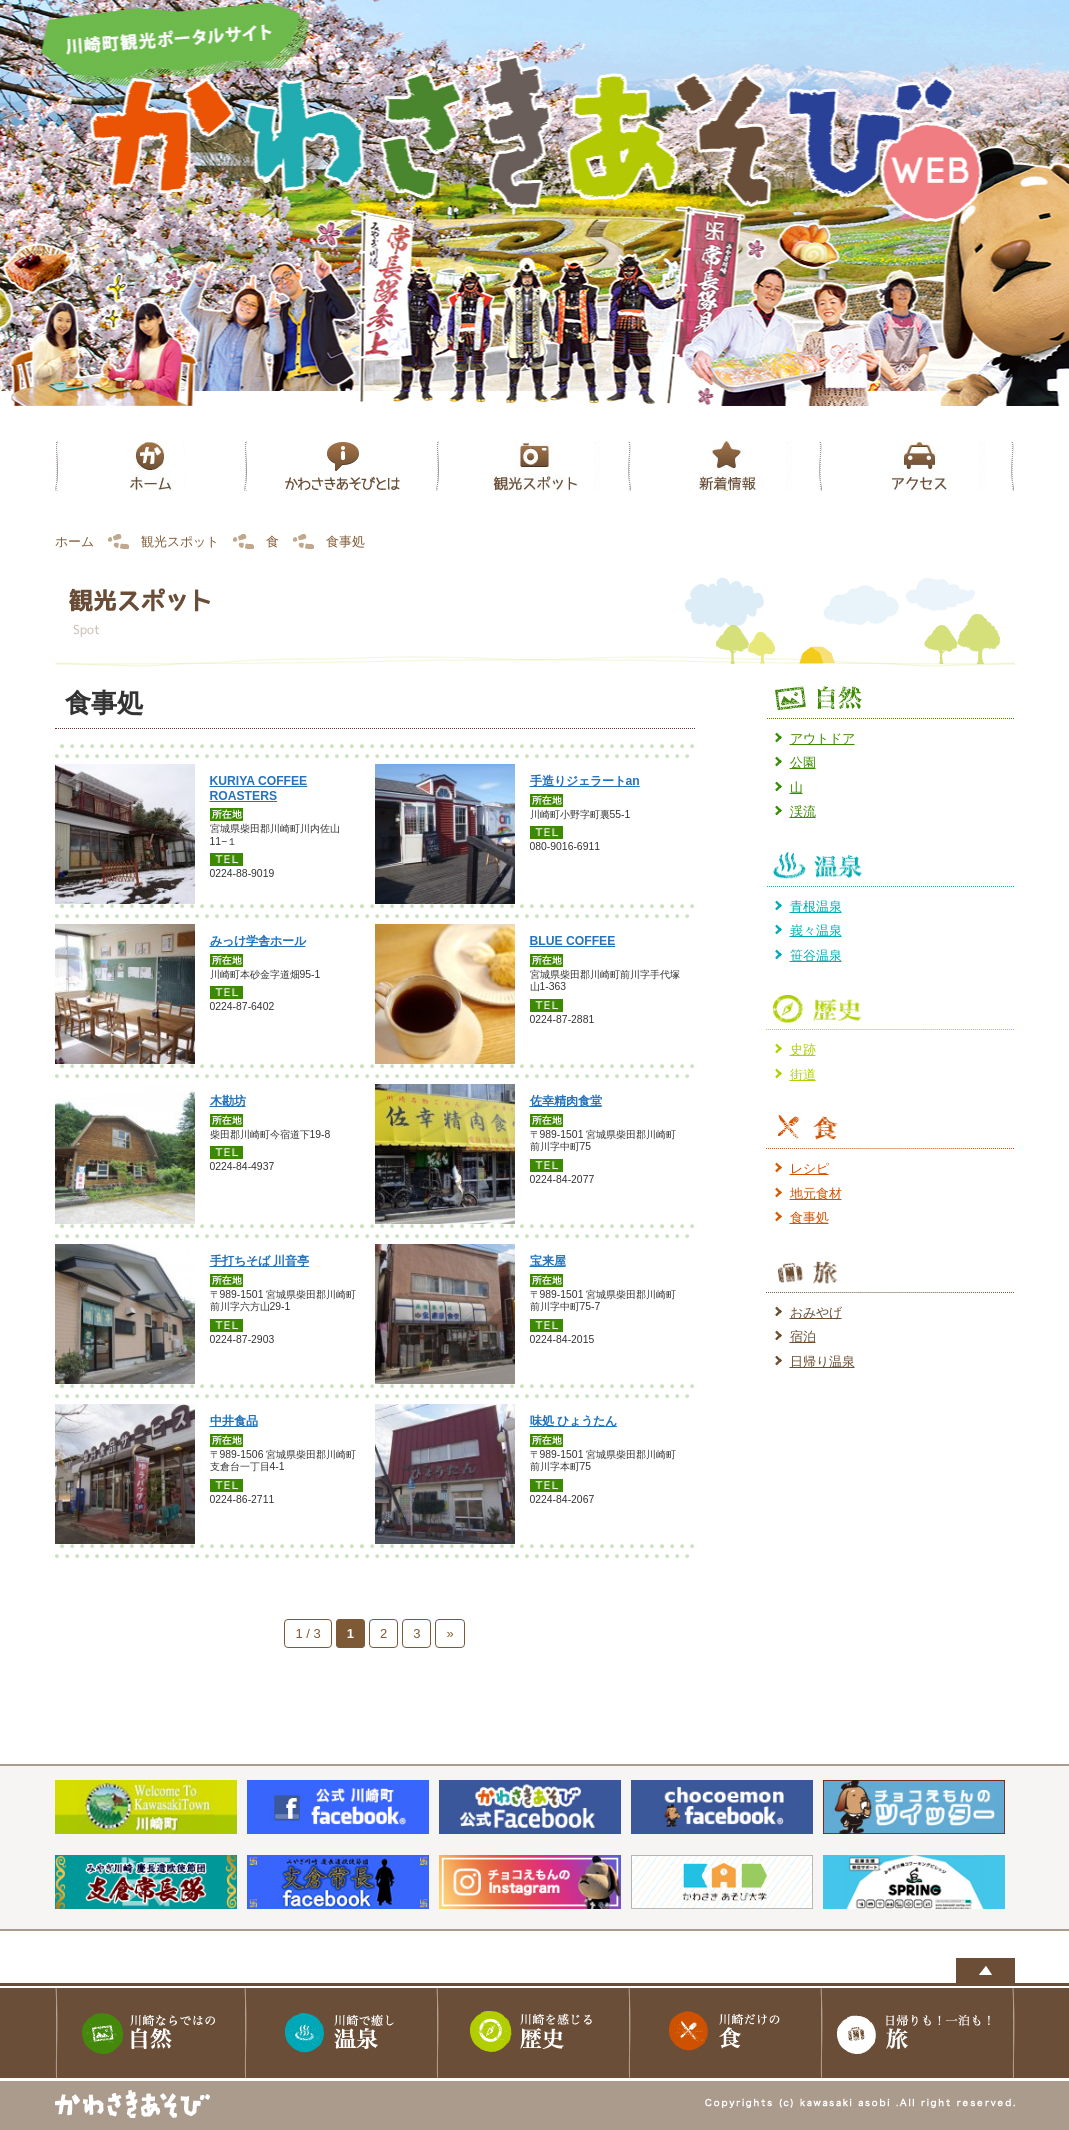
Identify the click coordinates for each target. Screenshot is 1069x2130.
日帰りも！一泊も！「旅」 (919, 2033)
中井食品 (234, 1421)
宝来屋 (548, 1261)
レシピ (809, 1168)
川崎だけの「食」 (727, 2033)
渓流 (803, 811)
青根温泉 (816, 906)
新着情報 (727, 466)
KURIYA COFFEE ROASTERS (259, 788)
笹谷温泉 (816, 955)
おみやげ (816, 1312)
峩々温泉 (816, 930)
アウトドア (822, 738)
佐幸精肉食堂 (566, 1101)
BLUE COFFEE (573, 941)
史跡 (803, 1049)
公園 (803, 762)
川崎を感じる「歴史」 (535, 2033)
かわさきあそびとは (343, 466)
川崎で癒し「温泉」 (343, 2033)
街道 (803, 1074)
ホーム (151, 466)
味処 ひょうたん (573, 1421)
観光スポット (535, 466)
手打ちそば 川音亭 (259, 1261)
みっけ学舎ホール (258, 941)
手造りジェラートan (585, 781)
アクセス (919, 466)
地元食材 (816, 1193)
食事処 (809, 1217)
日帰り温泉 (822, 1361)
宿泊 (803, 1336)
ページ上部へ (985, 1970)
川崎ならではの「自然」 (151, 2033)
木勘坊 (228, 1101)
